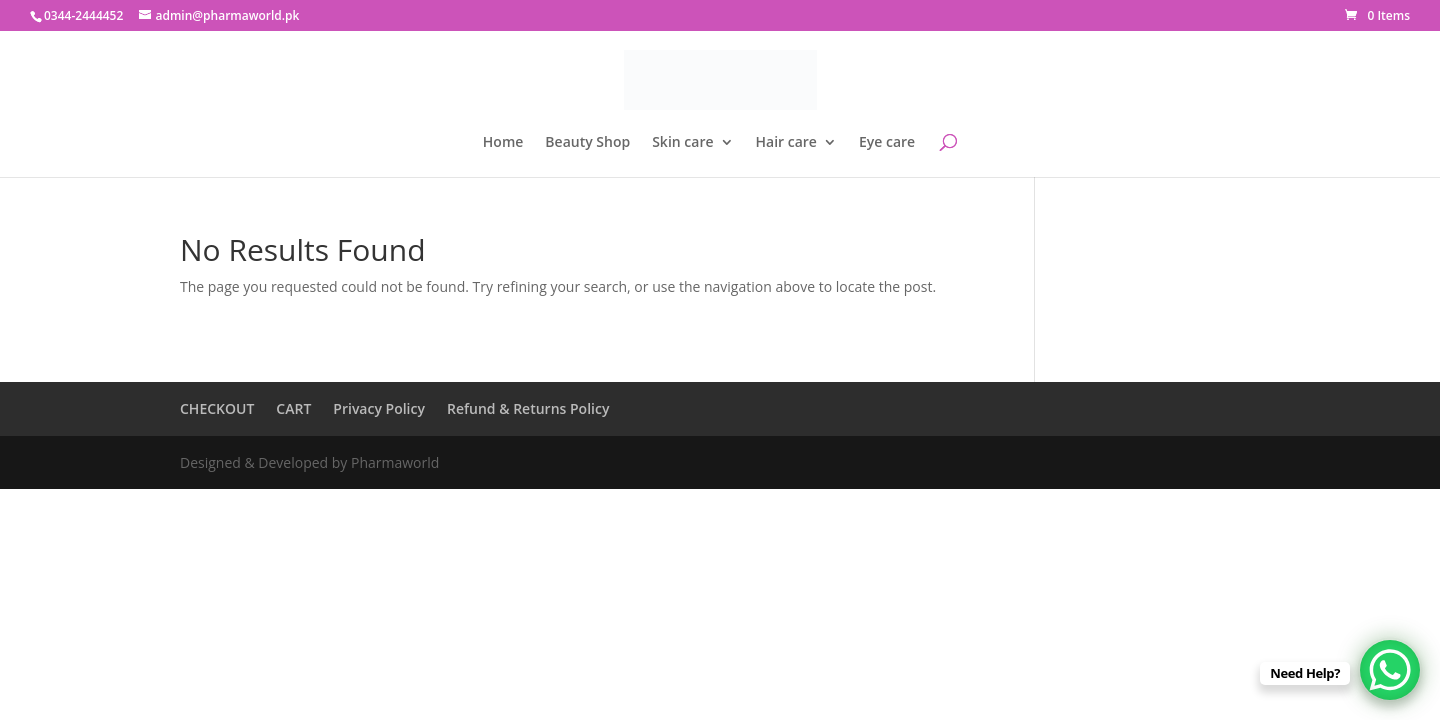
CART (293, 408)
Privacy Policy (379, 408)
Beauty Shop (587, 143)
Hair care (786, 143)
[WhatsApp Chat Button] (1390, 670)
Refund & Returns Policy (528, 408)
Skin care (682, 143)
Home (503, 143)
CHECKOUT (217, 408)
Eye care (887, 143)
